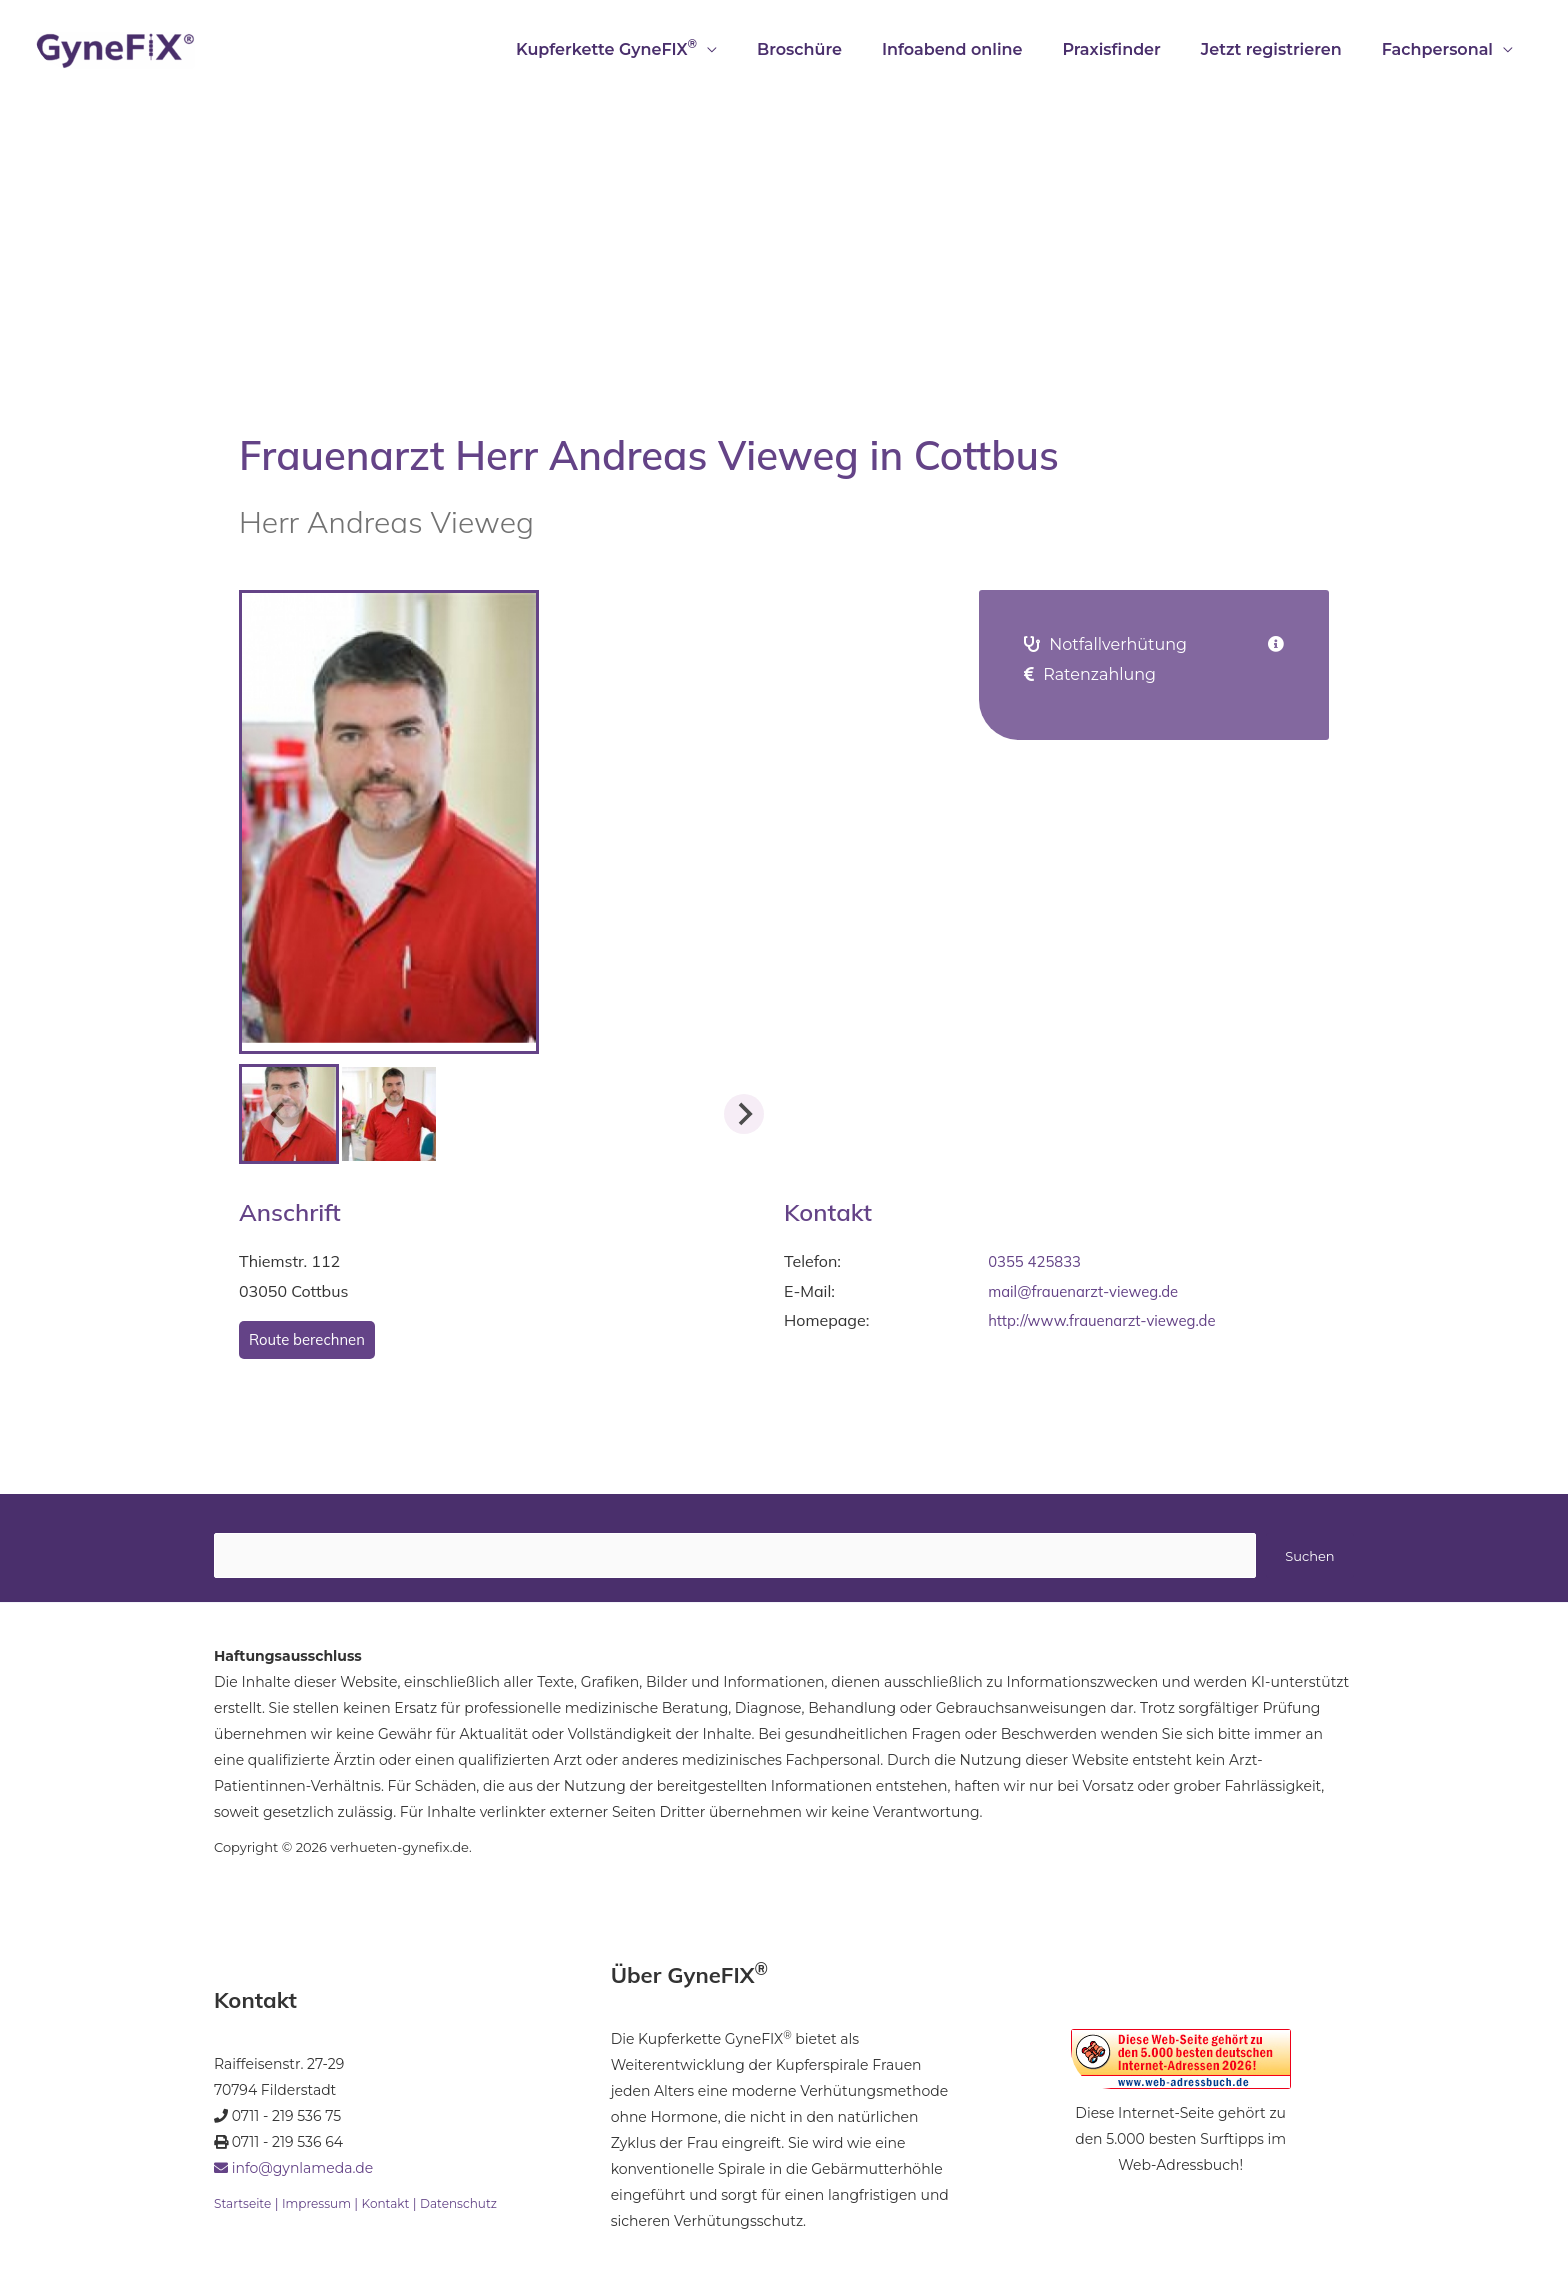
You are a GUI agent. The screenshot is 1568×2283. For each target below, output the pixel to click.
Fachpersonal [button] (1441, 49)
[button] (389, 1114)
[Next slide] (744, 1114)
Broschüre (835, 49)
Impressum (323, 2206)
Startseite (245, 2206)
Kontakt (398, 2206)
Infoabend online (980, 49)
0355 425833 (1038, 1261)
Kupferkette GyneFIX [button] (650, 47)
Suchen (1309, 1558)
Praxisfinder (1131, 49)
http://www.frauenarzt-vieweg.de (1111, 1320)
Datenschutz (475, 2206)
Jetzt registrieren (1283, 49)
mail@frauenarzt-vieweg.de (1090, 1291)
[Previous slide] (279, 1114)
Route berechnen (311, 1340)
